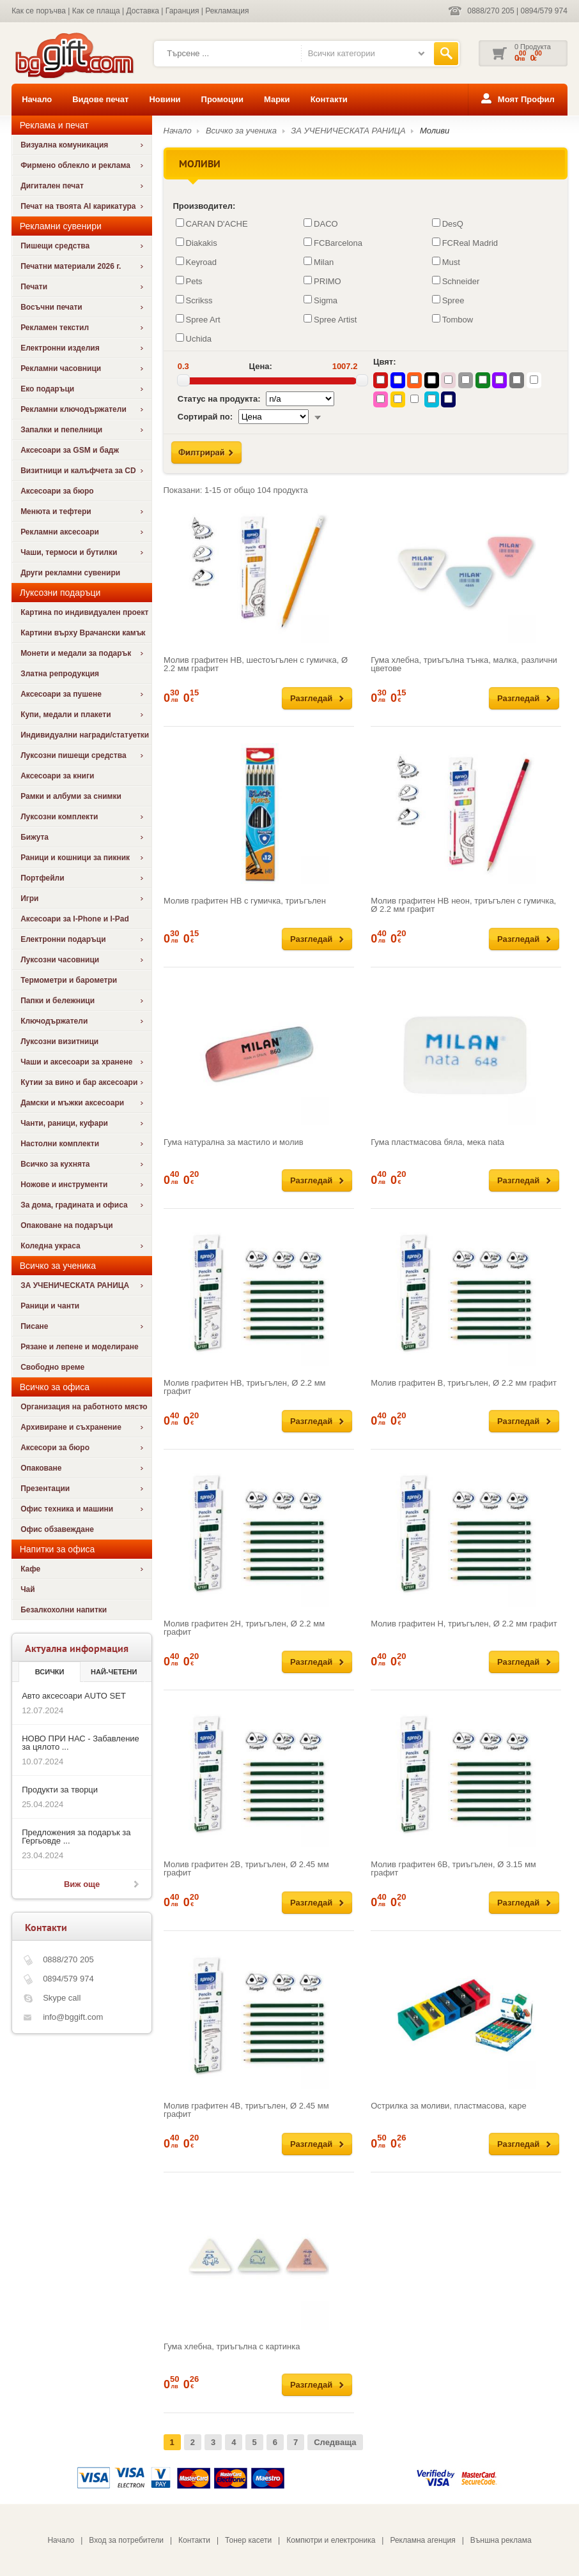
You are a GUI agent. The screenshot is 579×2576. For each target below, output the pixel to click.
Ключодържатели (54, 1021)
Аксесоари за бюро (57, 491)
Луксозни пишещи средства (73, 755)
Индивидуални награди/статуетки (84, 735)
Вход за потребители (126, 2540)
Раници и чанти (49, 1305)
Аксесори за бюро (54, 1447)
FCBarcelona (333, 243)
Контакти (329, 99)
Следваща (335, 2442)
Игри (29, 898)
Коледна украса (50, 1245)
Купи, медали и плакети (65, 714)
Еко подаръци (47, 388)
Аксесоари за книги (57, 775)
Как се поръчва (39, 10)
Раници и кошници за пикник (75, 857)
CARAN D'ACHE (212, 223)
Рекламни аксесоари (59, 531)
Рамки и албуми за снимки (70, 796)
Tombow (452, 319)
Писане (34, 1326)
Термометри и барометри (68, 980)
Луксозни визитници (59, 1041)
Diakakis (196, 243)
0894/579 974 (543, 10)
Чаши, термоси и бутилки (68, 552)
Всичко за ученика (241, 130)
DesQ (447, 223)
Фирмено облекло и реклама (75, 165)
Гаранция (182, 10)
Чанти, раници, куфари (64, 1123)
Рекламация (227, 10)
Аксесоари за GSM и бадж (69, 450)
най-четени (114, 1672)
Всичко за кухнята (54, 1164)
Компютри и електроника (330, 2540)
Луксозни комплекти (59, 816)
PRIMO (322, 281)
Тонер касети (248, 2540)
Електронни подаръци (62, 939)
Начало (37, 99)
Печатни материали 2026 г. (70, 266)
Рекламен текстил (54, 327)
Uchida (194, 338)
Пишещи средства (54, 245)
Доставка (142, 10)
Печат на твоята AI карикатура (77, 206)
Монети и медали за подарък (75, 653)
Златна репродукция (59, 673)
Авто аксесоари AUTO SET (74, 1696)
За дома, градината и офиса (74, 1205)
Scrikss (194, 300)
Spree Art (198, 319)
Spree (448, 300)
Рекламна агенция (422, 2540)
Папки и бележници (57, 1000)
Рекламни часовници (60, 368)
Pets (189, 281)
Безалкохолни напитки (63, 1609)
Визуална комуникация (64, 144)
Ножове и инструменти (63, 1184)
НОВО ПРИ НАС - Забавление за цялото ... (80, 1743)
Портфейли (42, 878)
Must (446, 262)
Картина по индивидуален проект (84, 612)
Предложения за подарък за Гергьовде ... (76, 1836)
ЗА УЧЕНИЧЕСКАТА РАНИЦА (74, 1285)
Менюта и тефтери (55, 511)
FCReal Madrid (465, 243)
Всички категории (341, 53)
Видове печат (100, 99)
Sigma (320, 300)
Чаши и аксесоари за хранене (76, 1061)
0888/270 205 (490, 10)
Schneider (456, 281)
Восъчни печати (51, 307)
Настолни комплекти (59, 1143)
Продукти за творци (60, 1789)
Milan (319, 262)
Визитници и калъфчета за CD (77, 470)
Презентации (45, 1488)
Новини (164, 99)
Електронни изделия (60, 348)
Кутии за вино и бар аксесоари (78, 1082)
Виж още (82, 1884)
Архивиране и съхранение (70, 1427)
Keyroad (196, 262)
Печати (33, 286)
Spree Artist (330, 319)
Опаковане (40, 1468)
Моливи (434, 130)
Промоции (222, 99)
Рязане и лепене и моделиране (79, 1346)
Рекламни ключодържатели (73, 409)
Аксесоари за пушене (61, 694)
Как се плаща (96, 10)
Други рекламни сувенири (70, 572)
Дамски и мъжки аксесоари (72, 1102)
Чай (27, 1589)
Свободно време (52, 1367)
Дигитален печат (52, 185)
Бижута (34, 837)
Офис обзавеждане (57, 1529)
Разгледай (311, 698)
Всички (50, 1672)
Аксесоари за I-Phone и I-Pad (74, 918)
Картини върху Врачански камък (82, 632)
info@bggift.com (73, 2017)
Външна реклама (501, 2540)
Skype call (62, 1998)
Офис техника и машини (66, 1508)
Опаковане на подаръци (66, 1225)
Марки (277, 99)
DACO (321, 223)
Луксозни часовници (59, 959)
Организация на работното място (83, 1406)
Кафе (30, 1569)
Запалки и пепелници (61, 429)
